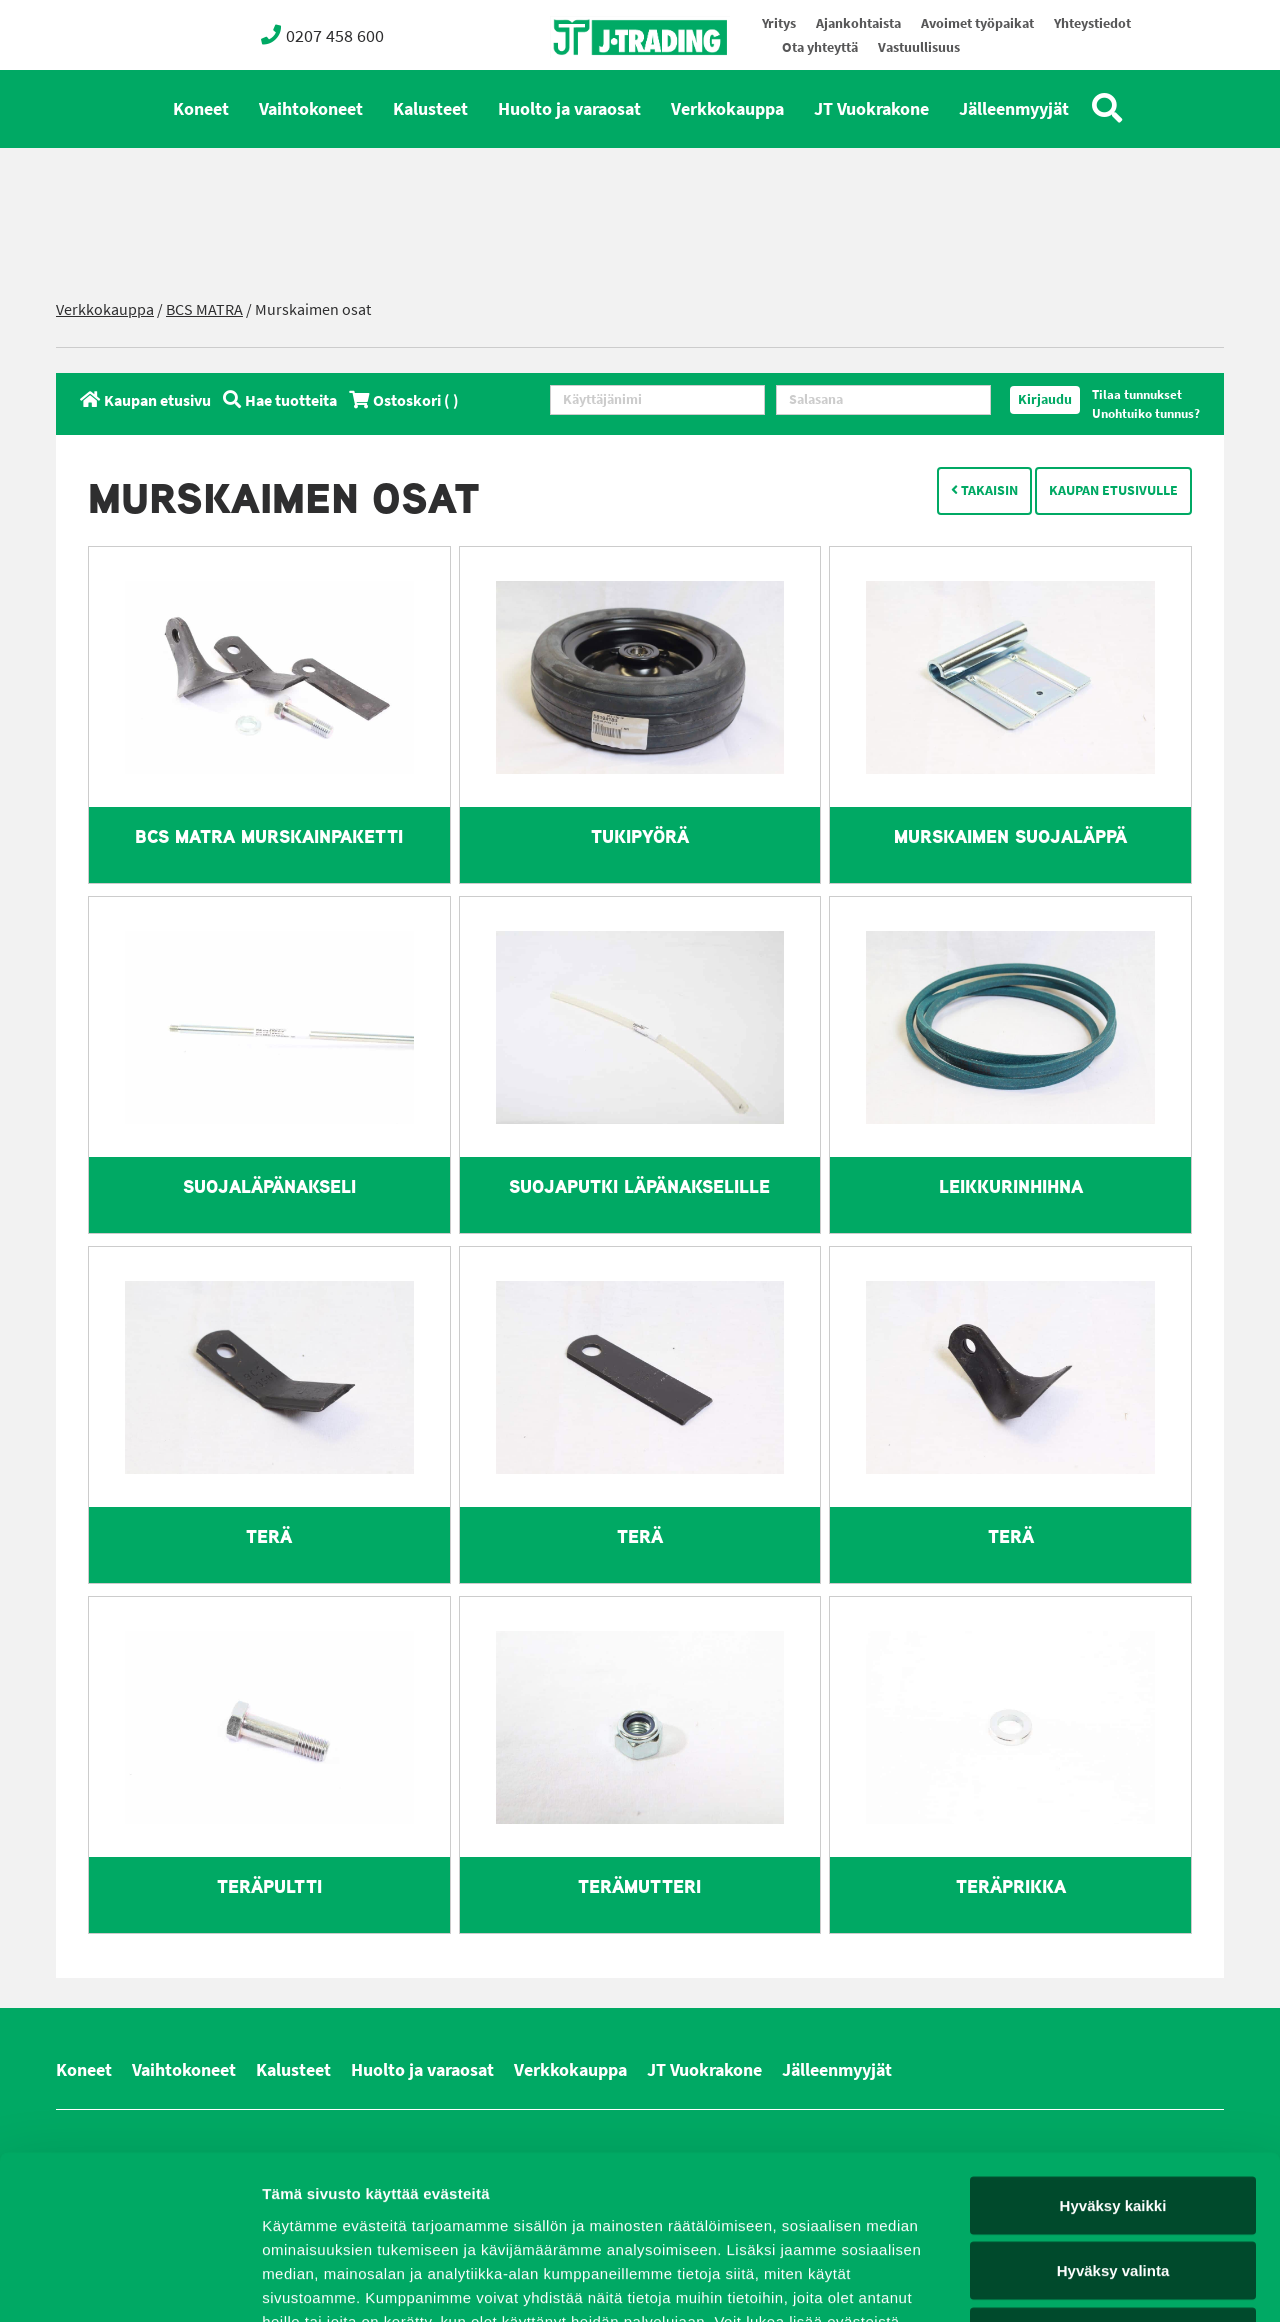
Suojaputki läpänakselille (639, 1186)
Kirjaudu (1045, 399)
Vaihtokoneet (311, 109)
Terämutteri (639, 1886)
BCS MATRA (204, 309)
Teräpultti (269, 1886)
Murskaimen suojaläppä (1010, 836)
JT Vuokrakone (871, 109)
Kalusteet (430, 109)
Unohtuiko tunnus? (1146, 413)
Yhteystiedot (1092, 23)
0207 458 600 (322, 35)
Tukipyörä (640, 836)
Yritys (779, 23)
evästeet (498, 2199)
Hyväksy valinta (1113, 2125)
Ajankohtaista (858, 23)
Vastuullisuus (919, 47)
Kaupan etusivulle (1113, 490)
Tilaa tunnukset (1137, 394)
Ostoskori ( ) (404, 400)
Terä (269, 1536)
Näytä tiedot (1069, 2282)
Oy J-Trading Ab (603, 81)
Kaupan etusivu (145, 400)
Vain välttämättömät (1113, 2190)
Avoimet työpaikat (977, 23)
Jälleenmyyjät (1014, 109)
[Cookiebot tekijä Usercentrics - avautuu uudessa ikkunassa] (129, 2283)
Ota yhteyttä (820, 47)
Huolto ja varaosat (569, 109)
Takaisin (984, 490)
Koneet (201, 109)
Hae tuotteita (280, 400)
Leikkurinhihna (1011, 1186)
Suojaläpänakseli (269, 1186)
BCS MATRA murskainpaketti (269, 836)
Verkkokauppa (727, 109)
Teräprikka (1011, 1886)
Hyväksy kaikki (1113, 2059)
